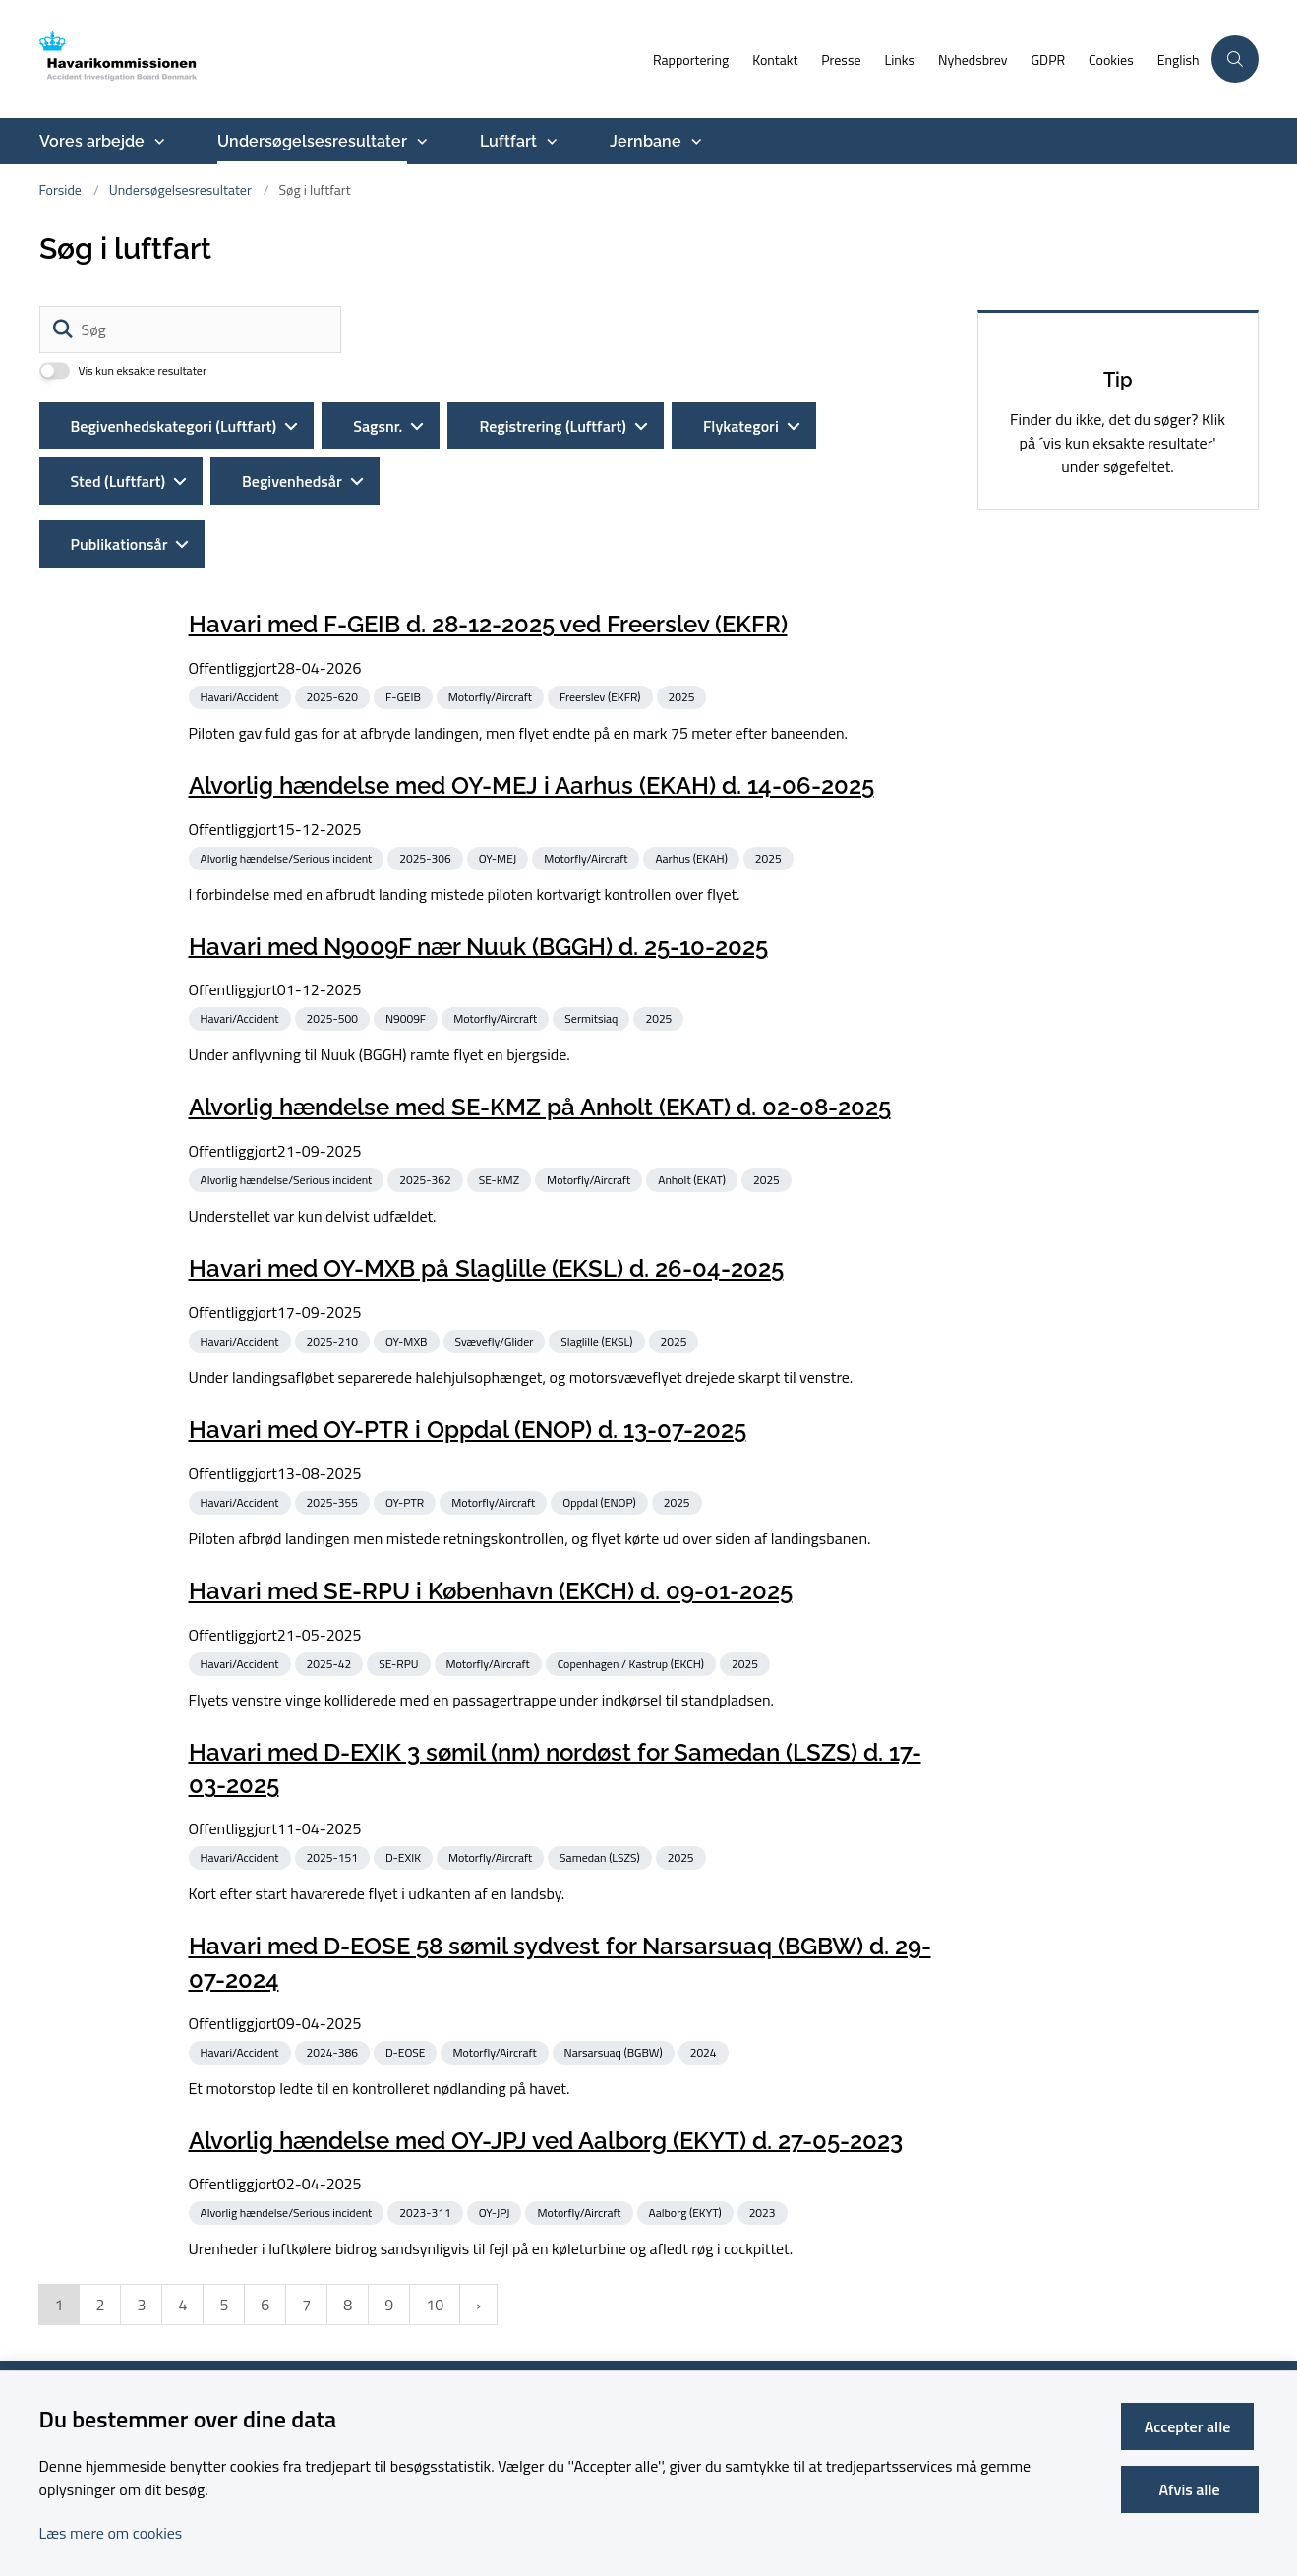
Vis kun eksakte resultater (143, 371)
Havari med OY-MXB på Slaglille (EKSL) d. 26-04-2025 (486, 1268)
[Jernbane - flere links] (694, 142)
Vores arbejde (92, 141)
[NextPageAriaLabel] (478, 2304)
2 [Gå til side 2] (99, 2304)
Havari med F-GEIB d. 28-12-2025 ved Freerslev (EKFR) (488, 624)
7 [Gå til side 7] (306, 2304)
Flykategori (741, 426)
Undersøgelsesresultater (312, 141)
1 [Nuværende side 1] (59, 2304)
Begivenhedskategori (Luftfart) (174, 426)
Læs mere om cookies (111, 2533)
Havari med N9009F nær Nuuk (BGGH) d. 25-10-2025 (478, 945)
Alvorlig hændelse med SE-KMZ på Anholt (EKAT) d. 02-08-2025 (540, 1107)
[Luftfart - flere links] (549, 142)
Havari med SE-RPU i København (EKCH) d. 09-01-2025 (491, 1591)
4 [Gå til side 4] (182, 2304)
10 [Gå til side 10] (434, 2304)
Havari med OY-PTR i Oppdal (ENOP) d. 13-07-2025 (467, 1429)
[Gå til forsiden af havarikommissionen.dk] (152, 59)
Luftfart (508, 141)
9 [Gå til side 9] (388, 2304)
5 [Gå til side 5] (223, 2304)
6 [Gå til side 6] (265, 2304)
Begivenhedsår (292, 481)
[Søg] (190, 329)
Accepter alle (1192, 2426)
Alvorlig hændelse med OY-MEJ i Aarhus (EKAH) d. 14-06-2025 (531, 785)
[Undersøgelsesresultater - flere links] (420, 142)
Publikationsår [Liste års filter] (119, 544)
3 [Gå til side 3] (141, 2304)
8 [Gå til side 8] (347, 2304)
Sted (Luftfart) (118, 481)
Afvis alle (1191, 2489)
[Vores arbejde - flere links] (157, 142)
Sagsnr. (377, 426)
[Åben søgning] (1235, 59)
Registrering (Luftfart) (552, 426)
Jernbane (645, 141)
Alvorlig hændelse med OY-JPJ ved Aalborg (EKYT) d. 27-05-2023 (546, 2140)
